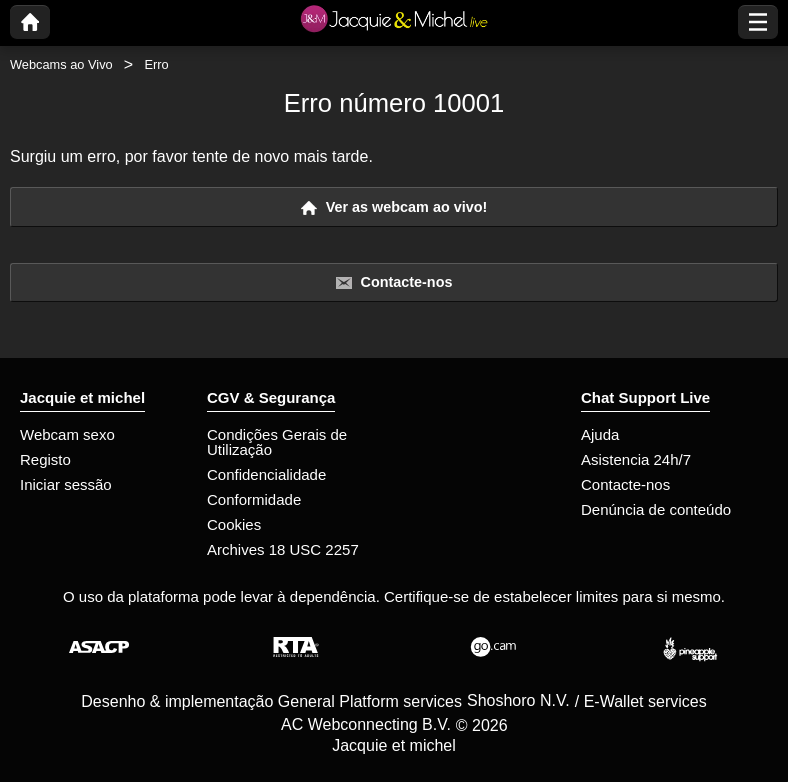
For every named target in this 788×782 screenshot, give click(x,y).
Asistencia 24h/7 (636, 459)
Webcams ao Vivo (61, 64)
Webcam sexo (67, 434)
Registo (45, 459)
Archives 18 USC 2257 (283, 549)
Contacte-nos (394, 282)
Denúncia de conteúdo (656, 509)
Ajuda (600, 434)
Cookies (234, 524)
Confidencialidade (266, 474)
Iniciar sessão (66, 484)
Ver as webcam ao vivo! (394, 207)
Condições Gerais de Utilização (277, 442)
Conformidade (254, 499)
